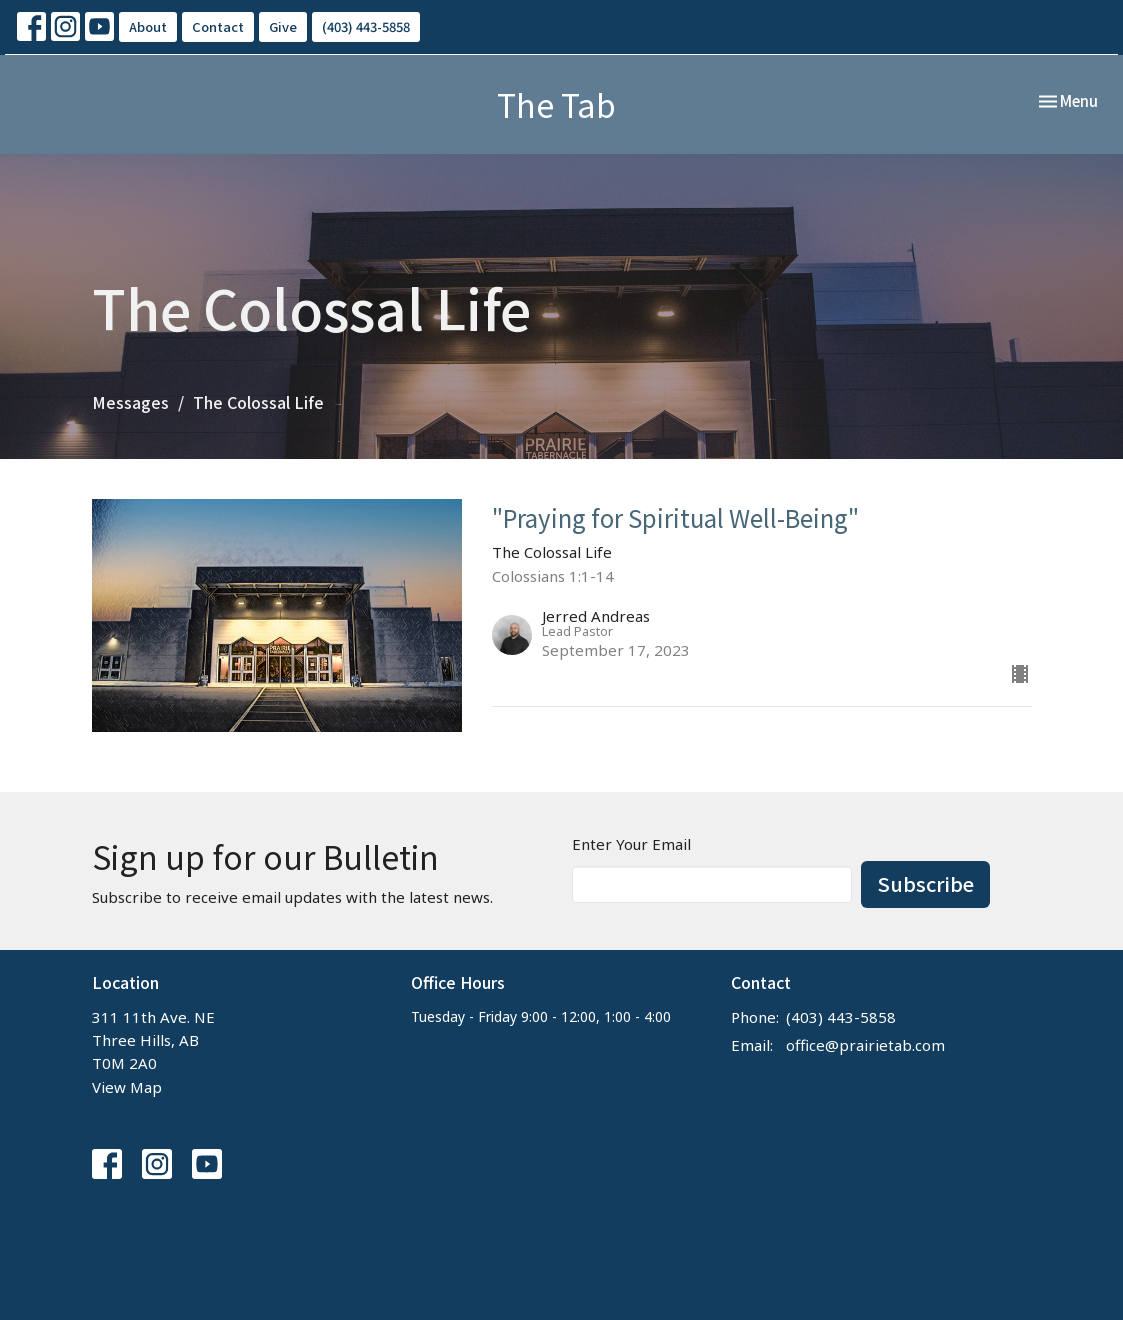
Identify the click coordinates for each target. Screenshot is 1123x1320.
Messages (130, 402)
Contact (218, 26)
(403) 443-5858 (366, 26)
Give (283, 26)
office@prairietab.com (865, 1045)
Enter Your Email (631, 844)
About (148, 26)
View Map (127, 1087)
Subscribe (925, 883)
